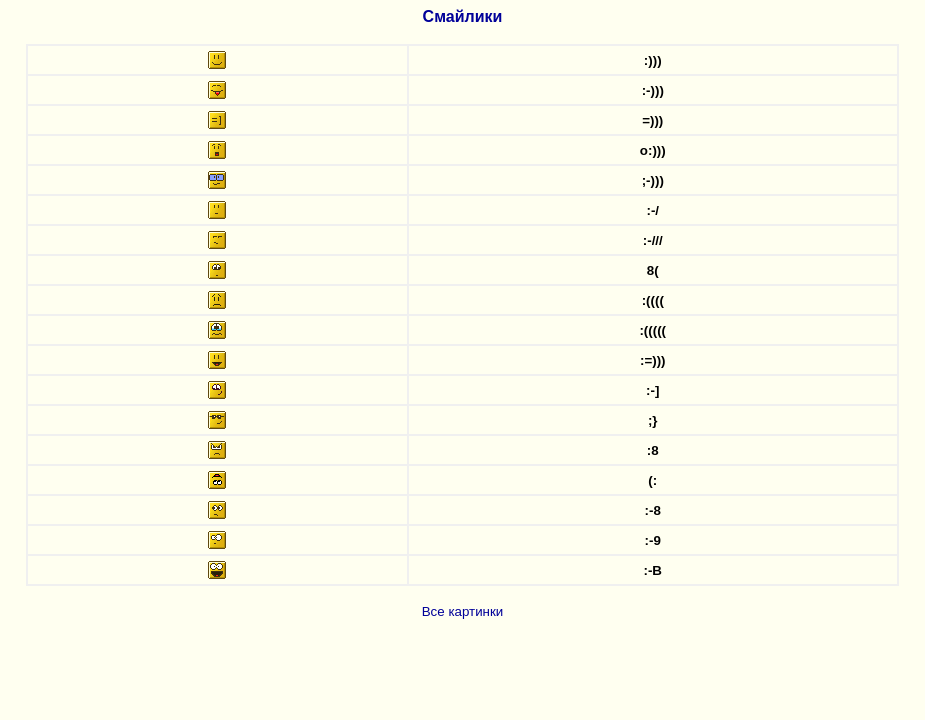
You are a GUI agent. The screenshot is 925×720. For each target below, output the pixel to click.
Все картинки (463, 611)
